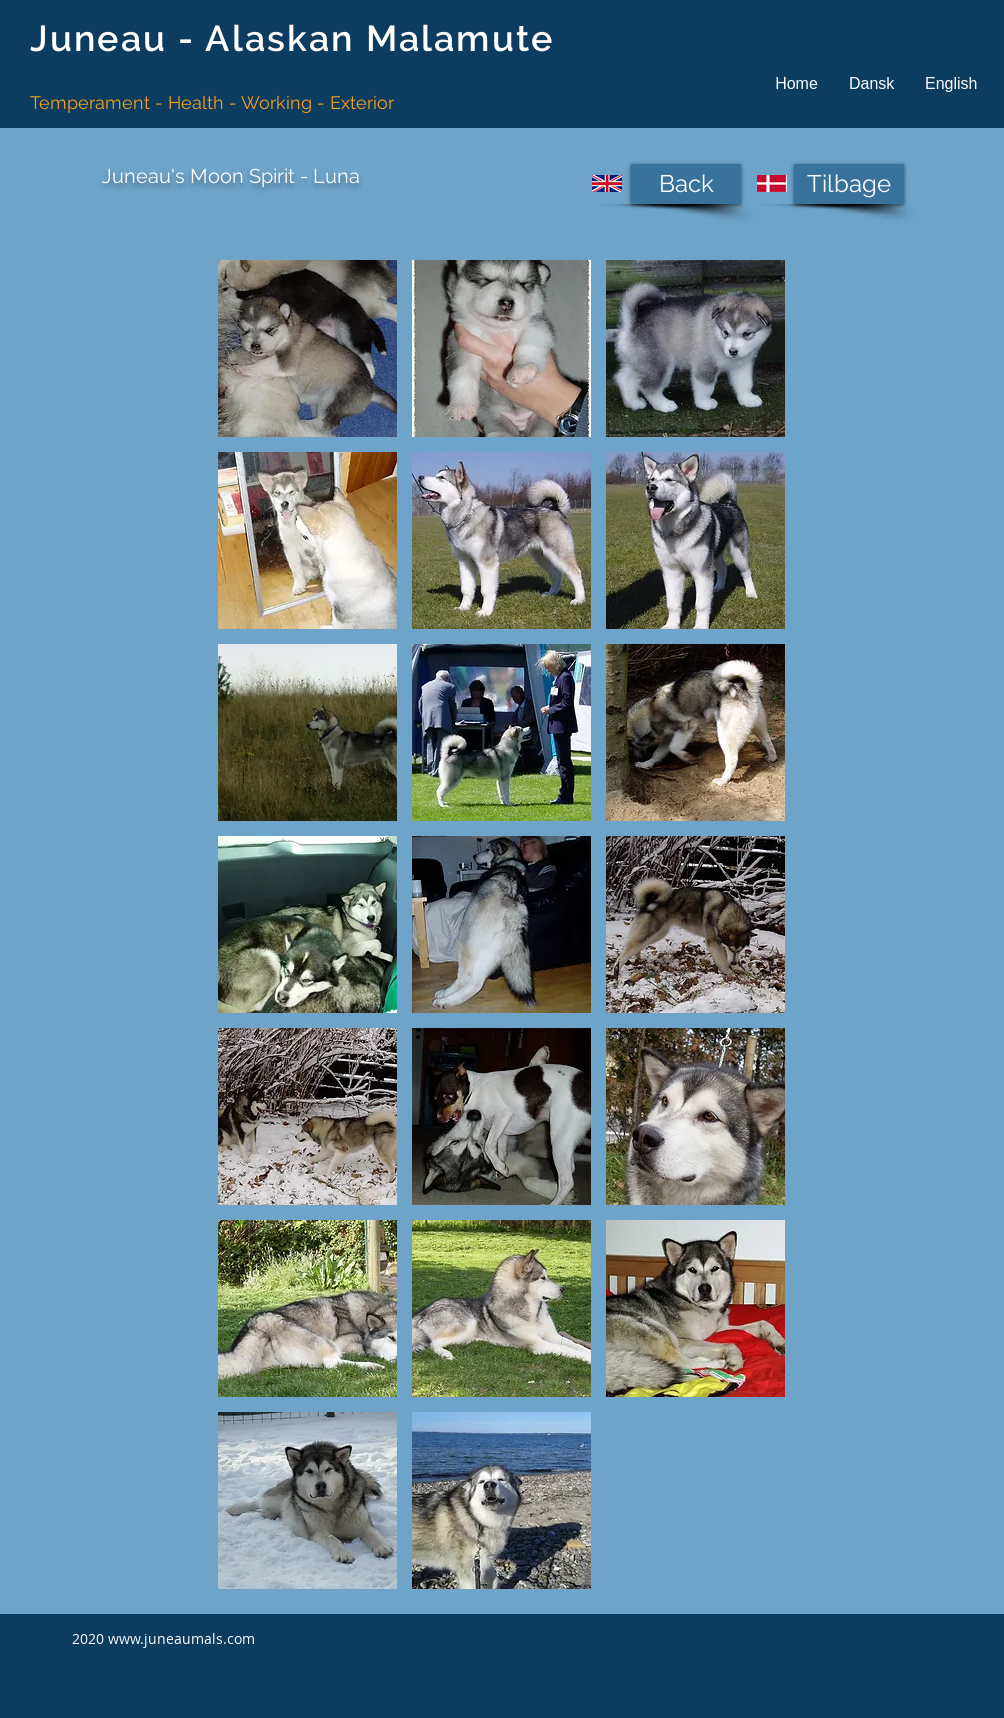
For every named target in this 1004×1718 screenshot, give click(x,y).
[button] (871, 83)
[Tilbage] (849, 184)
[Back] (686, 184)
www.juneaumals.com (181, 1638)
